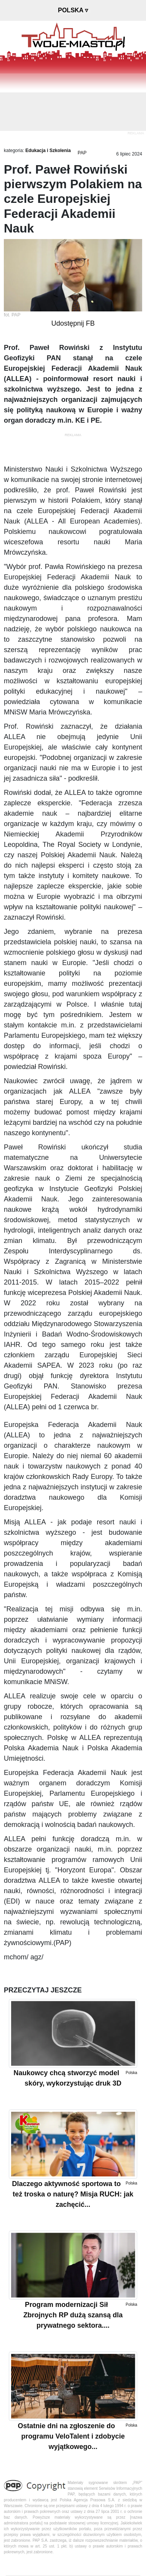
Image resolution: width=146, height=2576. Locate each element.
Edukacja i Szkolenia (48, 150)
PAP (82, 153)
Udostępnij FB (73, 323)
